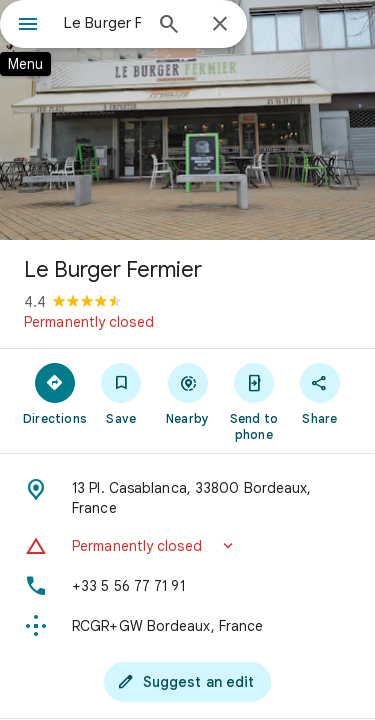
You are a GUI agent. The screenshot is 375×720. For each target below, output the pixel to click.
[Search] (169, 26)
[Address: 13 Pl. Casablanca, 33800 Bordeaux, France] (187, 498)
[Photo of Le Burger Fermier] (187, 120)
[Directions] (55, 393)
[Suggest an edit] (188, 682)
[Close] (220, 25)
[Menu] (28, 26)
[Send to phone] (254, 401)
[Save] (121, 393)
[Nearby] (187, 393)
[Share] (320, 393)
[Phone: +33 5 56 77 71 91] (187, 586)
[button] (187, 546)
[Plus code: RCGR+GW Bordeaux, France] (187, 626)
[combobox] (102, 23)
